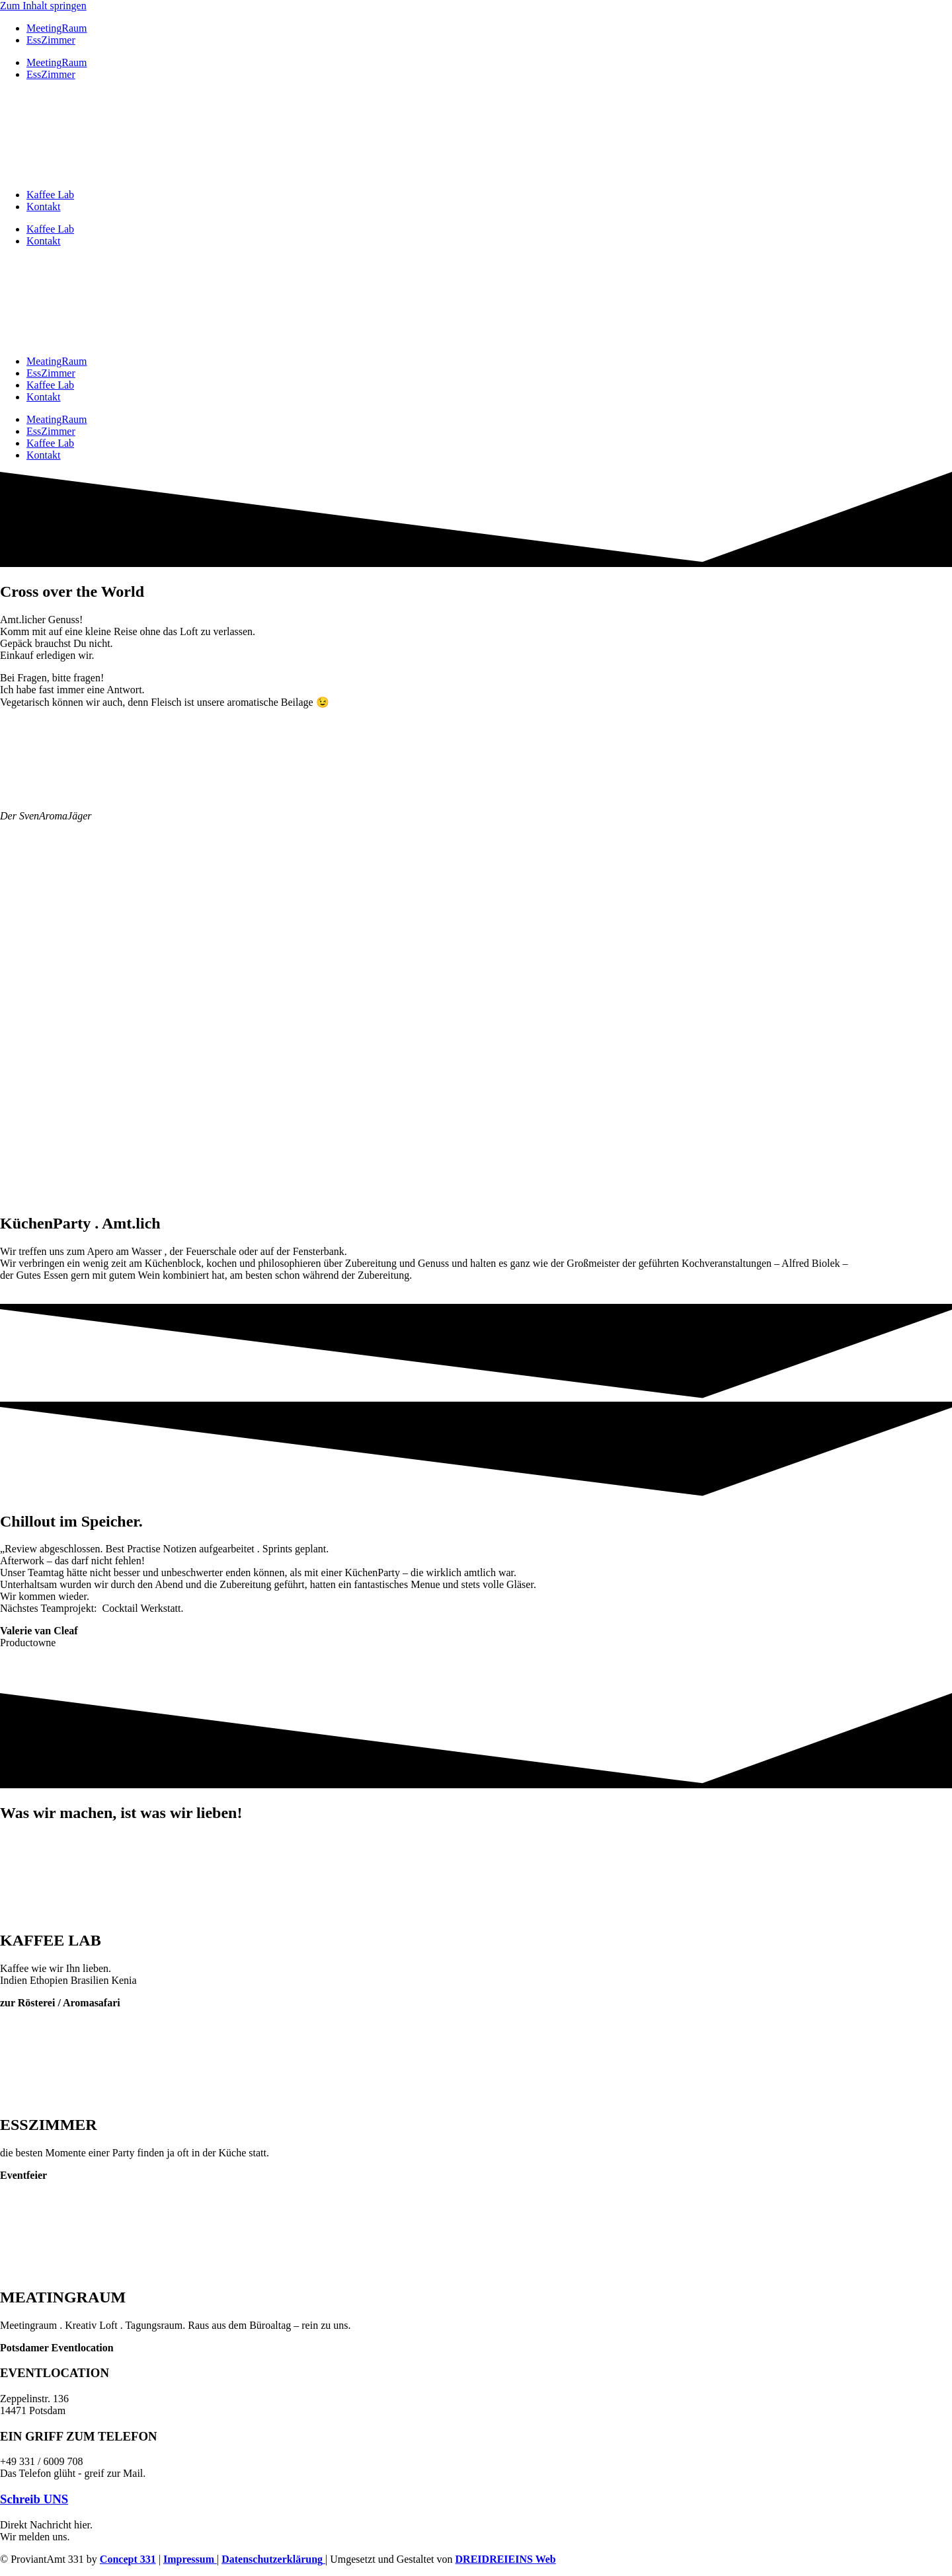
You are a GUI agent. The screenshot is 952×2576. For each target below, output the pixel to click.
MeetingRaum (56, 28)
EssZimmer (50, 40)
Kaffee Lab (50, 194)
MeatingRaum (56, 361)
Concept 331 (128, 2559)
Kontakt (43, 206)
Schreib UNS (34, 2499)
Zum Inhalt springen (43, 5)
